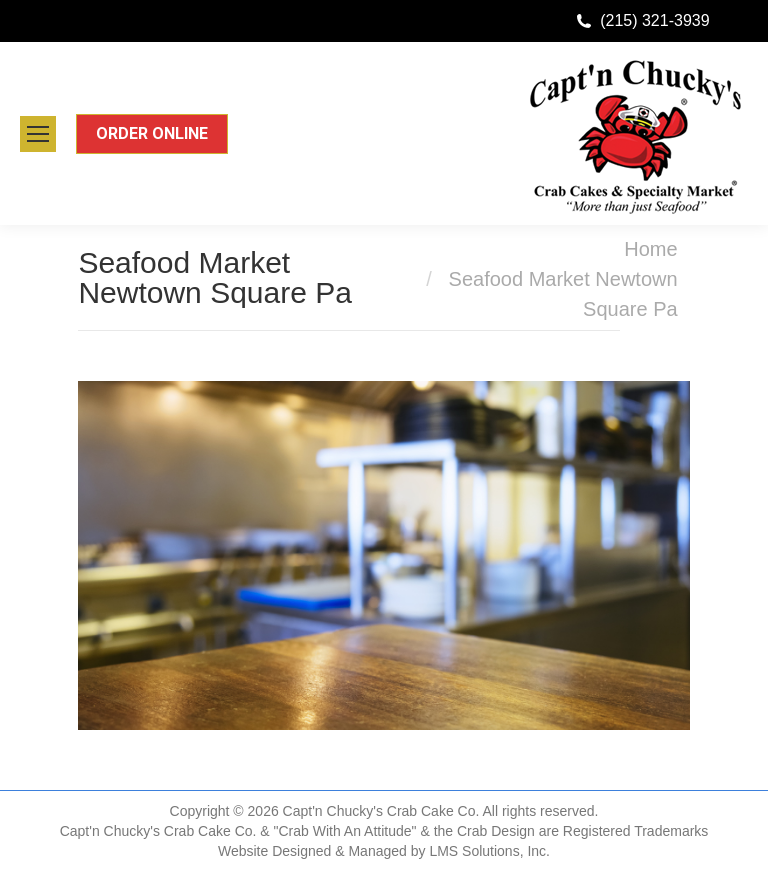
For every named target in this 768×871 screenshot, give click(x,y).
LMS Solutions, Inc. (489, 851)
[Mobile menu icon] (38, 134)
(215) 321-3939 (654, 20)
